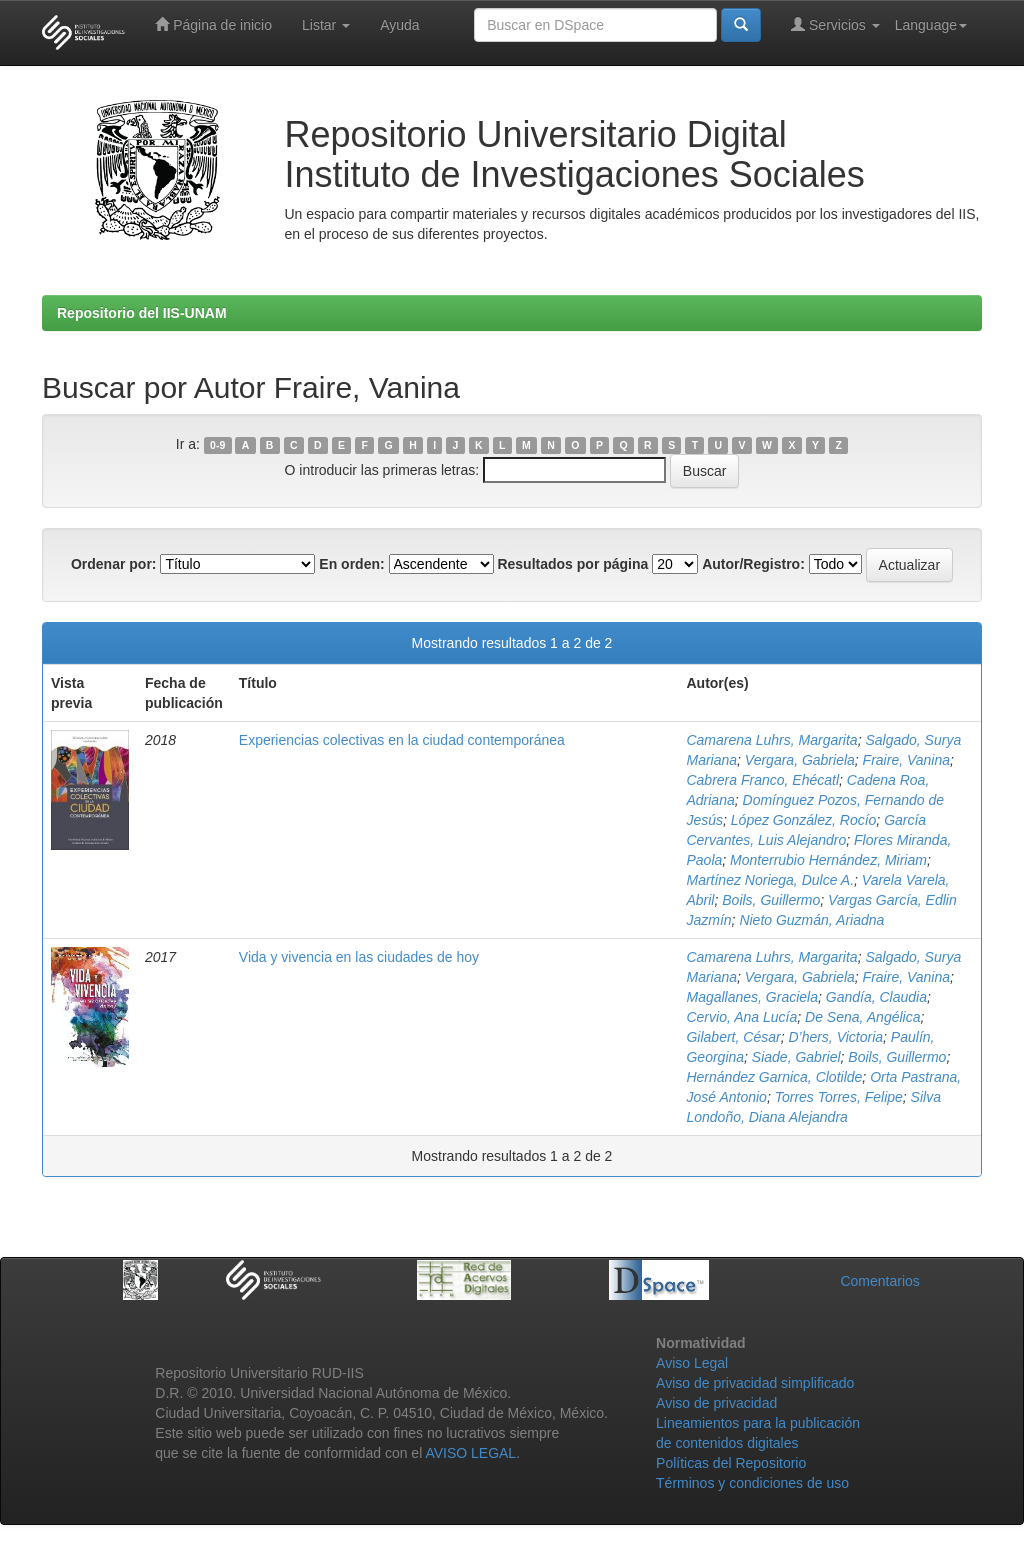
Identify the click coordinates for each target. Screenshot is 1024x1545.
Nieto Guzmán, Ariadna (811, 920)
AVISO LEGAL (470, 1453)
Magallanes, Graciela (752, 997)
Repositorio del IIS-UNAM (142, 313)
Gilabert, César (733, 1037)
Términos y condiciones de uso (752, 1483)
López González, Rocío (804, 820)
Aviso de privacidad (716, 1403)
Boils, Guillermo (771, 900)
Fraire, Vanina (906, 760)
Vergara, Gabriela (800, 760)
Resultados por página (572, 564)
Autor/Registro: (753, 564)
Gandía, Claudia (876, 997)
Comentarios (879, 1281)
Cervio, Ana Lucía (741, 1017)
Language (931, 25)
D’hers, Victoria (835, 1037)
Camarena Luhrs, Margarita (771, 740)
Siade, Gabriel (796, 1057)
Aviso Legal (692, 1363)
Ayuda (399, 25)
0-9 (217, 445)
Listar (326, 25)
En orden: (351, 564)
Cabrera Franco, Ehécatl (762, 780)
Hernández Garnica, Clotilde (774, 1077)
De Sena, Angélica (862, 1017)
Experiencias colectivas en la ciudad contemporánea (402, 740)
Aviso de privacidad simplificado (755, 1383)
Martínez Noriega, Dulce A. (770, 880)
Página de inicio (213, 24)
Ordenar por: (114, 564)
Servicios (835, 24)
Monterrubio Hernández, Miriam (828, 860)
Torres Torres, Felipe (839, 1097)
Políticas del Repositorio (731, 1463)
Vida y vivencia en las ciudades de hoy (359, 957)
